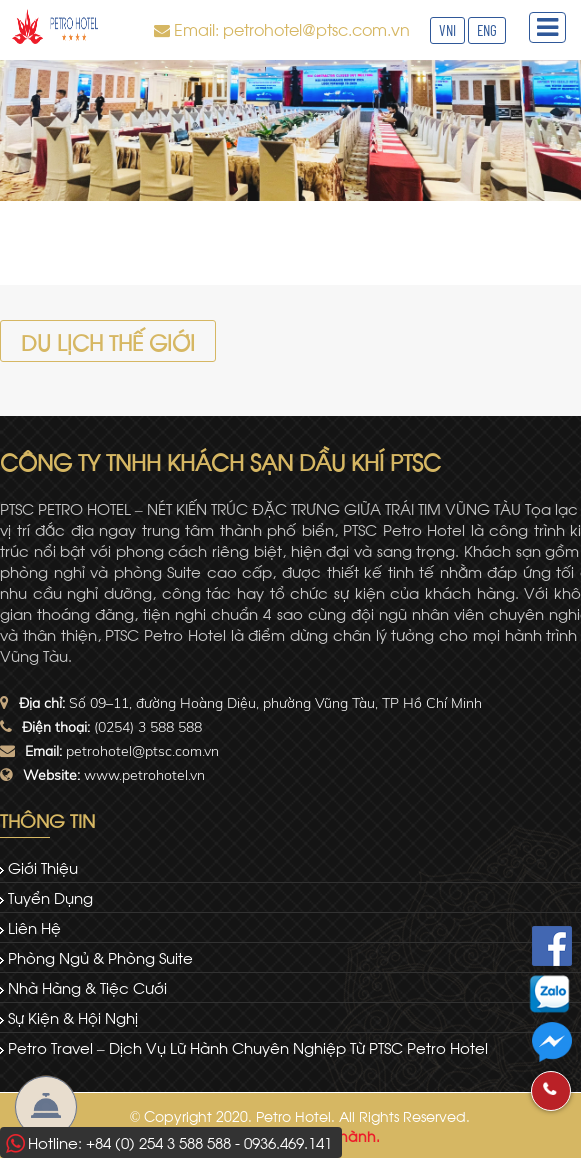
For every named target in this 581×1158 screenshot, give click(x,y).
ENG (487, 30)
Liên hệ (34, 927)
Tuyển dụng (50, 897)
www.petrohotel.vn (144, 775)
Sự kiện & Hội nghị (73, 1017)
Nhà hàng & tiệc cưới (87, 987)
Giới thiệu (43, 867)
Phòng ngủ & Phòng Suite (100, 957)
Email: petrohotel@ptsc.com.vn (292, 28)
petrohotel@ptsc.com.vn (142, 751)
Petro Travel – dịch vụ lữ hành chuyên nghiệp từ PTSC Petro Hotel (248, 1047)
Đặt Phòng (46, 1107)
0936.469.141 (288, 1142)
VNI (447, 30)
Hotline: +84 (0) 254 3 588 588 (129, 1142)
